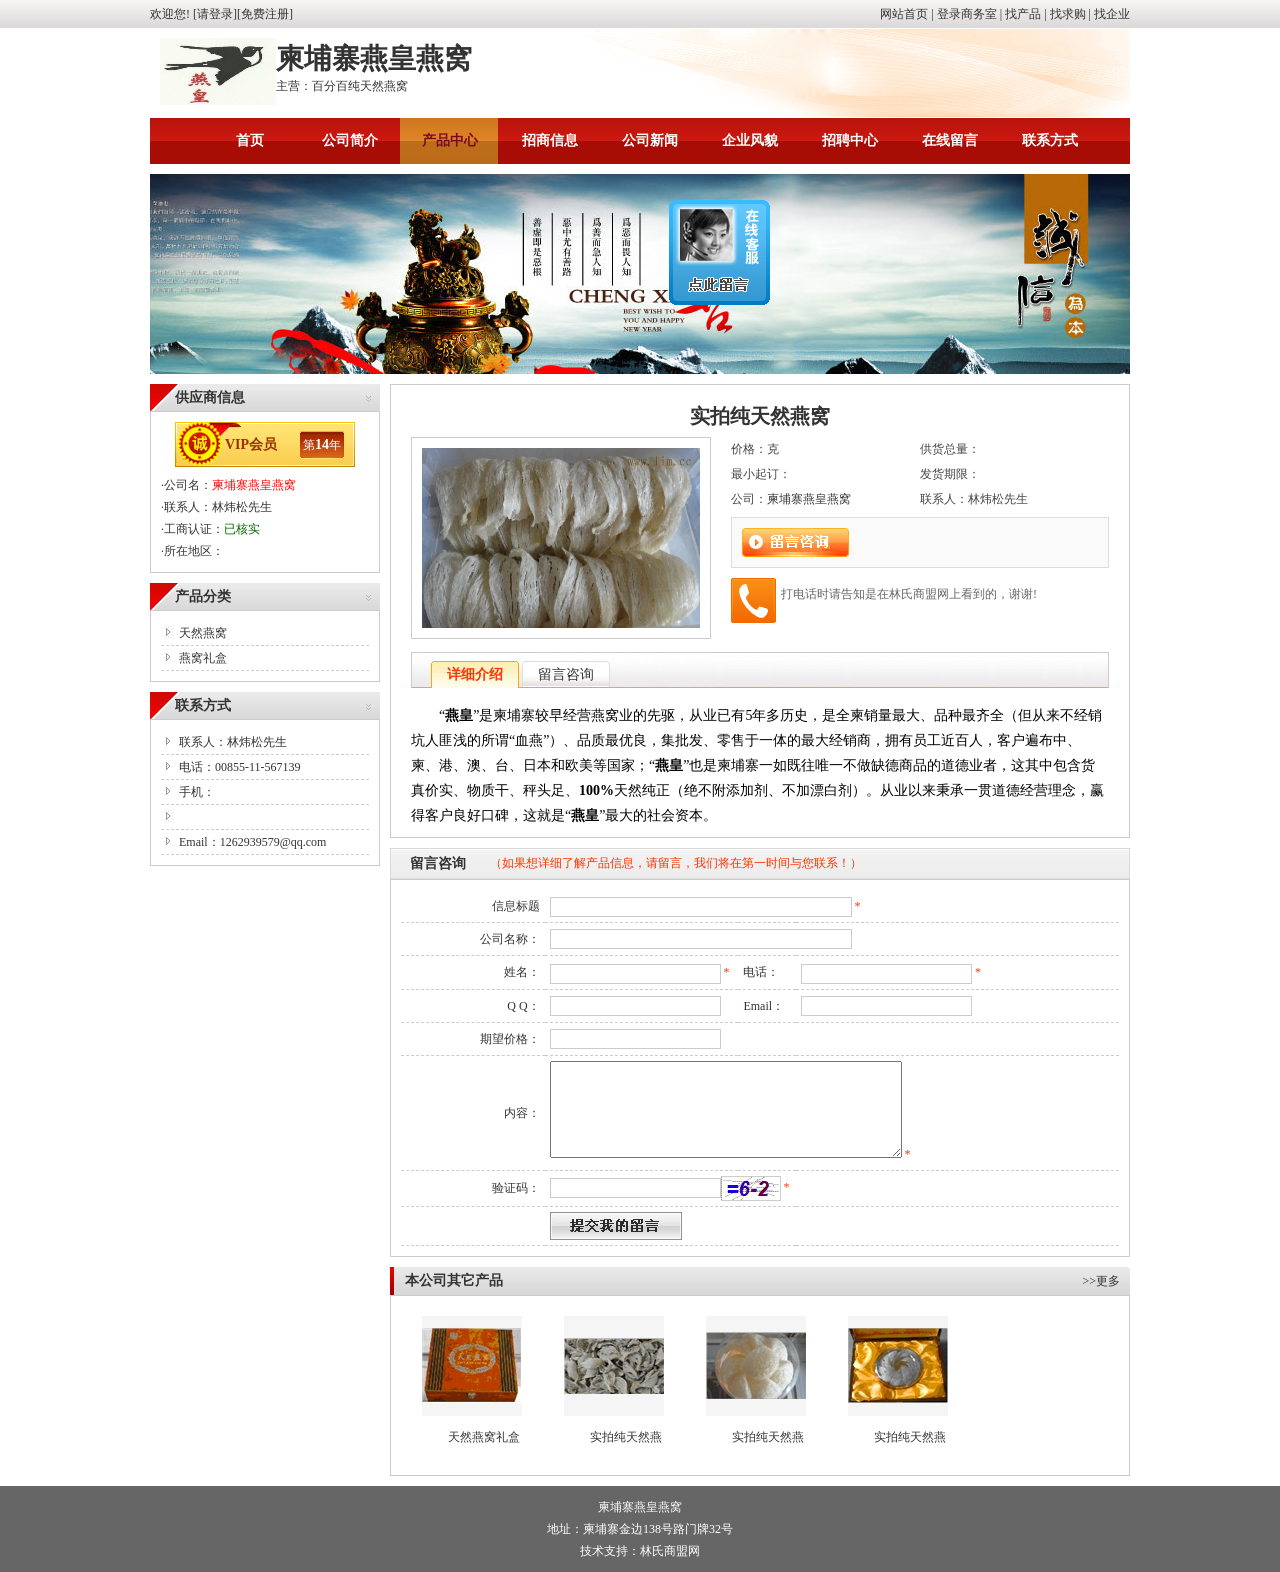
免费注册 (265, 14)
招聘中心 (850, 140)
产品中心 (450, 140)
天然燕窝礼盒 (484, 1437)
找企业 (1112, 14)
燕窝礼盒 (203, 658)
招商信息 (550, 140)
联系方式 (1050, 140)
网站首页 (904, 14)
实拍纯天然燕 (626, 1437)
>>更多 (1101, 1281)
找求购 (1068, 14)
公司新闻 (650, 140)
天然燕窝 (203, 633)
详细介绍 (475, 674)
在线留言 (950, 140)
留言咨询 (566, 674)
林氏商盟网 (670, 1551)
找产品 (1023, 14)
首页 (250, 140)
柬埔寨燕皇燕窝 (254, 485)
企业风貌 (750, 140)
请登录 (215, 14)
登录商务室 (967, 14)
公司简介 (350, 140)
